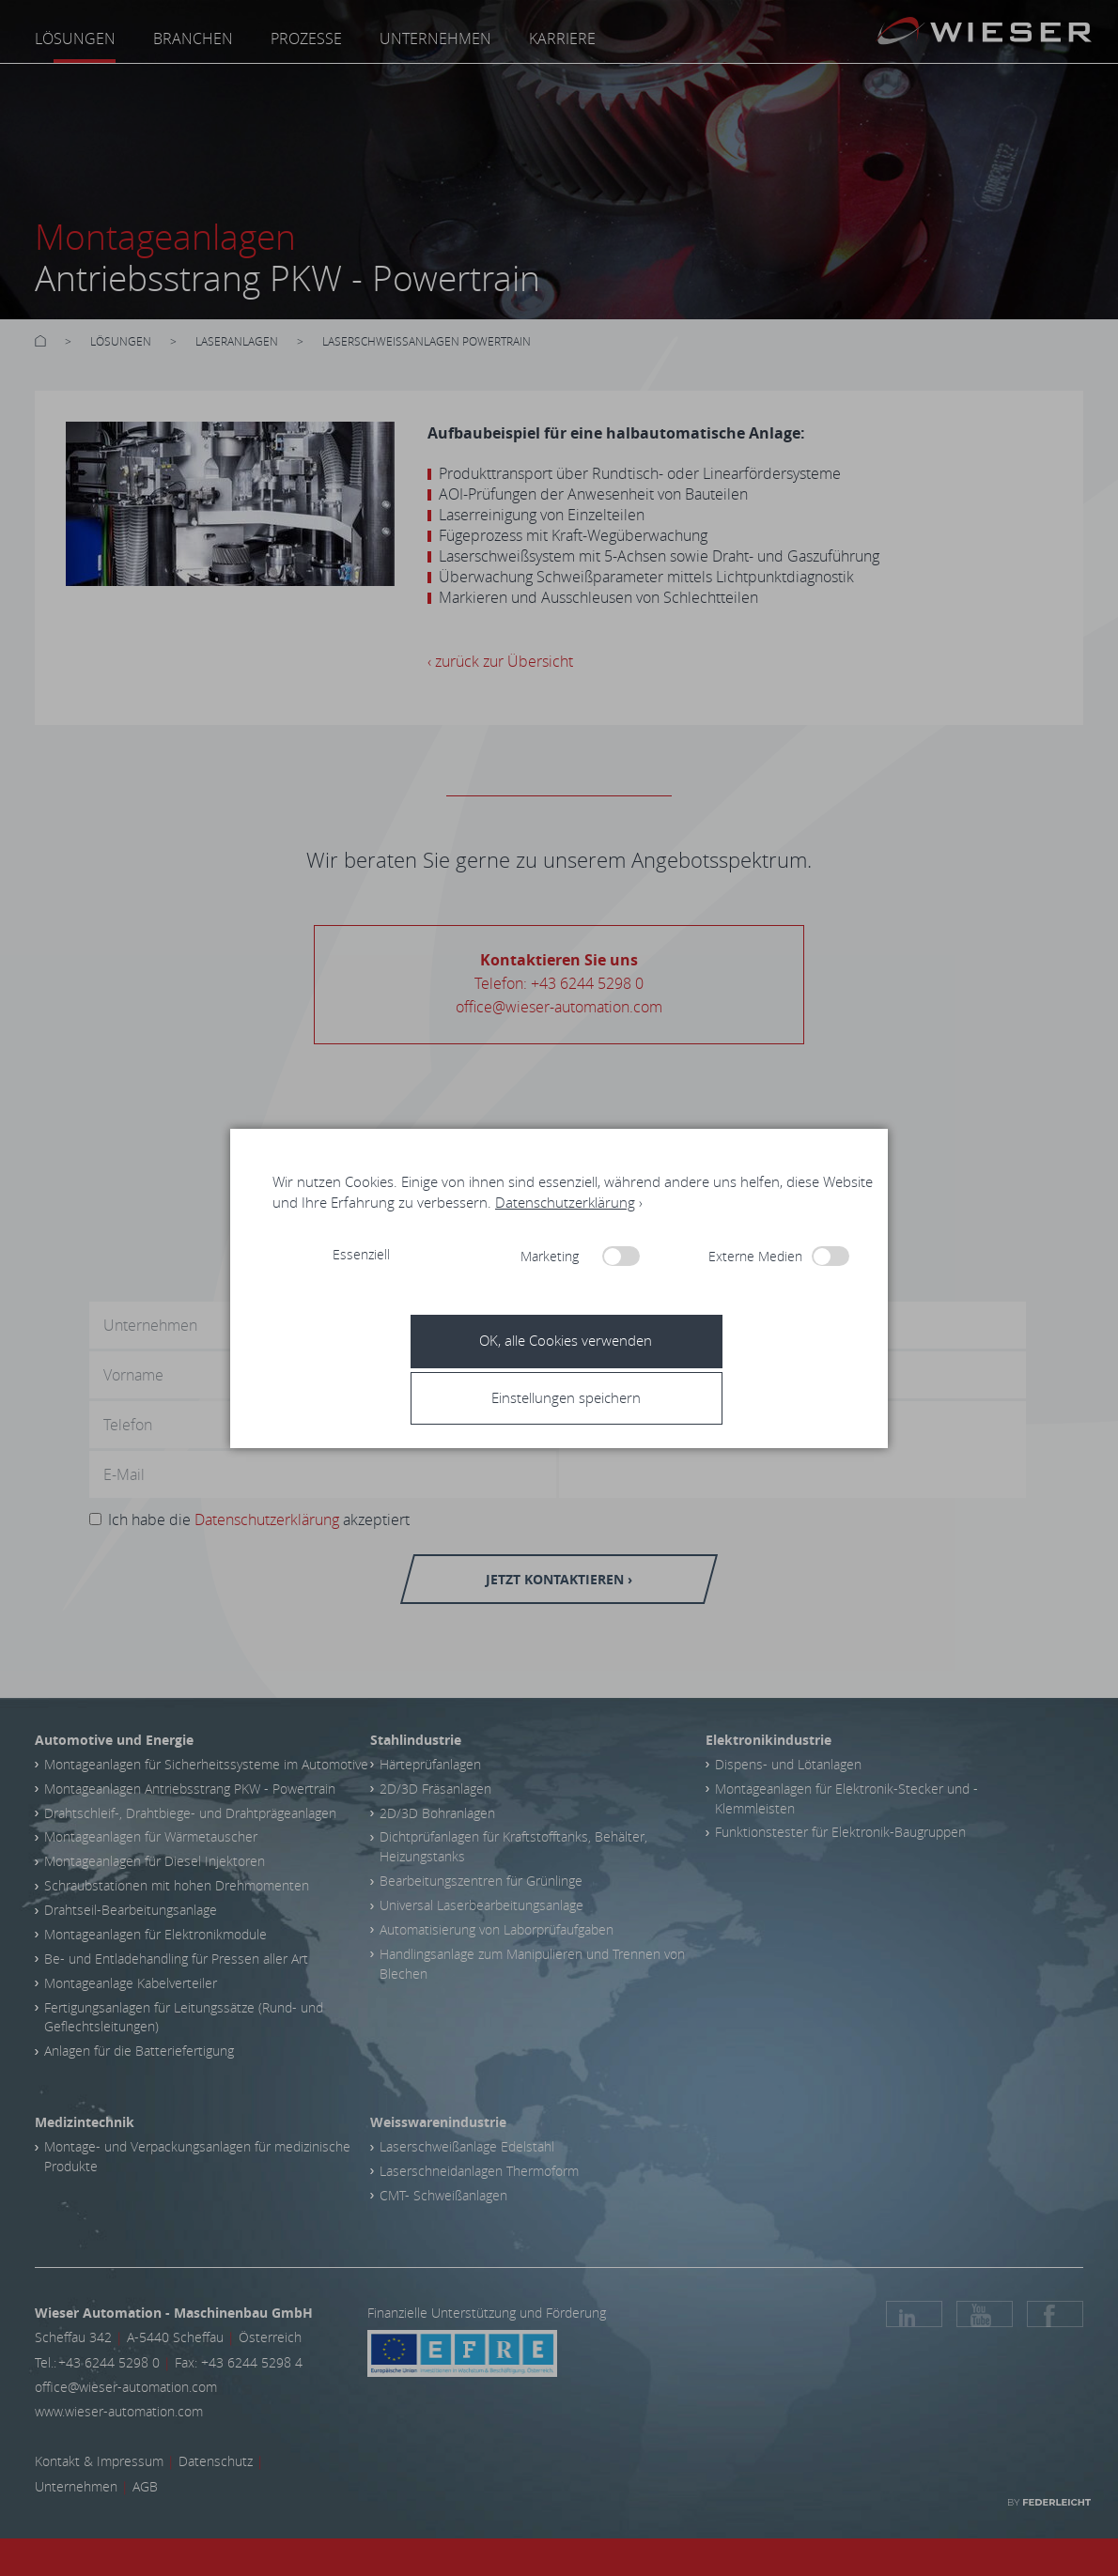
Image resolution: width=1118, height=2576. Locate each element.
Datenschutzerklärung (565, 1202)
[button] (566, 1397)
